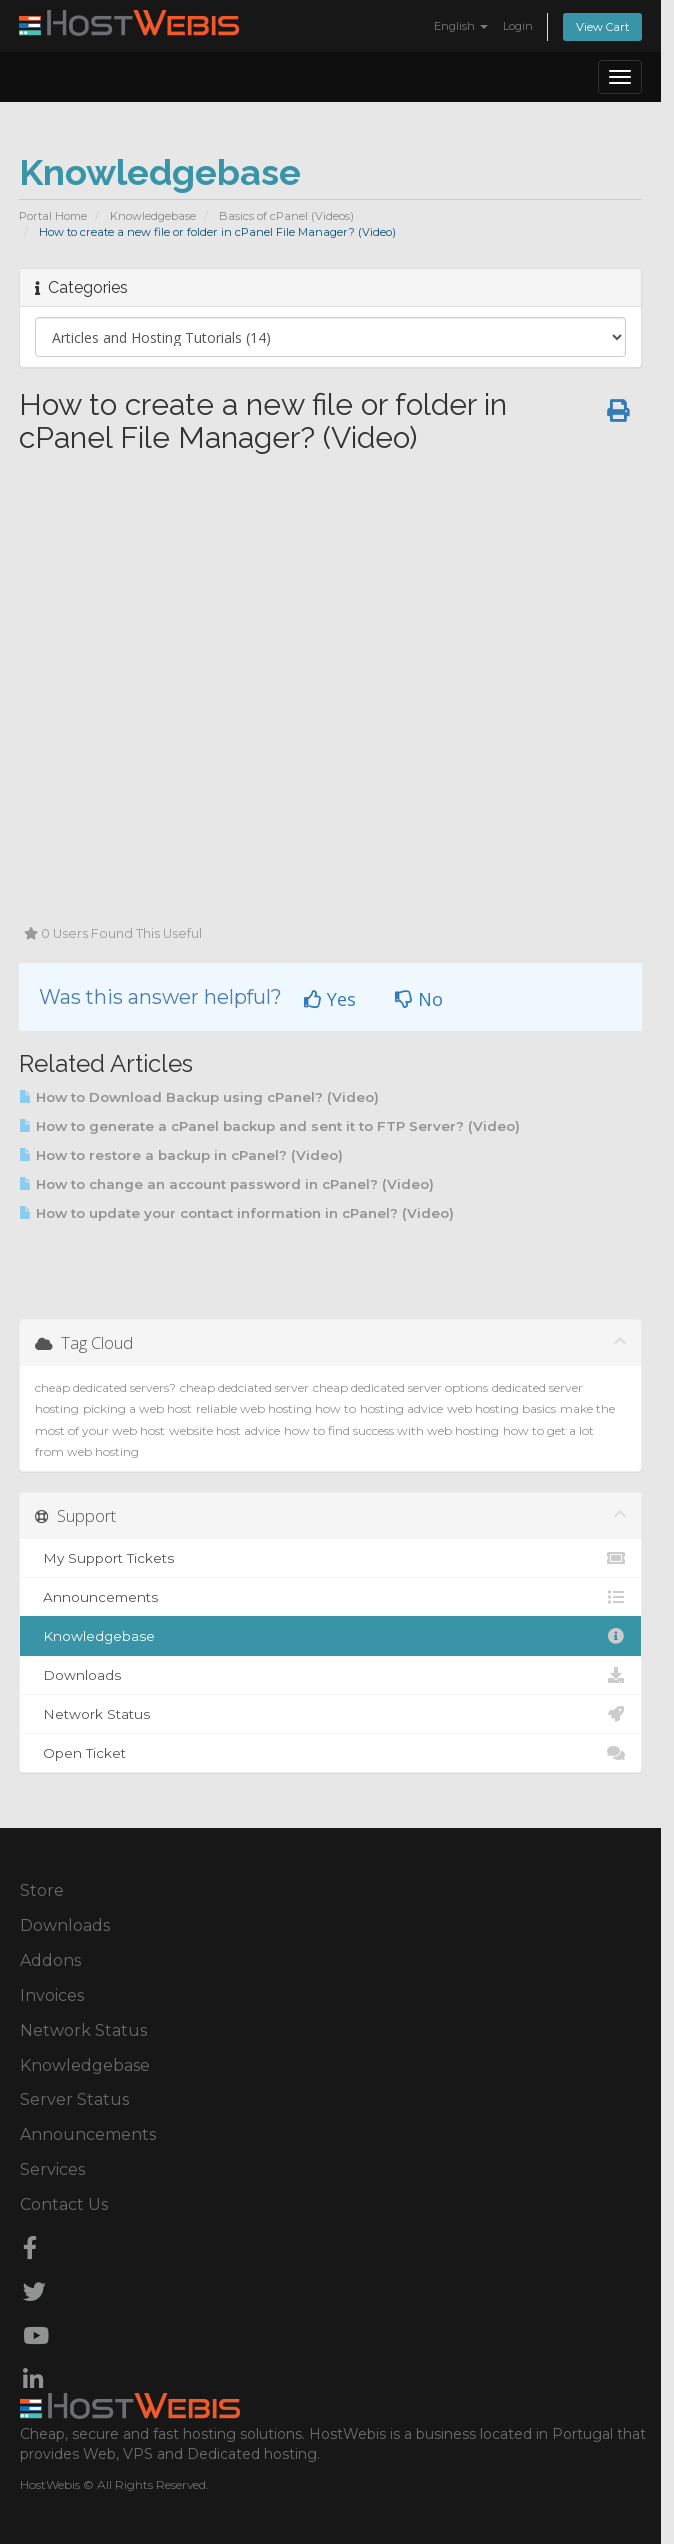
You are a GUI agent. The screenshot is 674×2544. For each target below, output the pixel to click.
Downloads (330, 1675)
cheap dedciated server (244, 1387)
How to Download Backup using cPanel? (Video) (199, 1097)
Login (518, 26)
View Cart (602, 27)
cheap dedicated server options (400, 1387)
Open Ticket (330, 1753)
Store (42, 1890)
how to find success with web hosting (391, 1430)
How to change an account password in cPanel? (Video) (226, 1184)
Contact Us (64, 2204)
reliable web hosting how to (276, 1408)
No (419, 999)
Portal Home (53, 216)
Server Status (74, 2099)
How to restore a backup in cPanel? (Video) (181, 1155)
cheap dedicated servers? (105, 1387)
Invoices (52, 1995)
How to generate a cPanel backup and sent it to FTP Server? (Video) (269, 1126)
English (461, 26)
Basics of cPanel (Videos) (286, 216)
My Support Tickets (330, 1558)
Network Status (330, 1714)
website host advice (224, 1430)
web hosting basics (501, 1408)
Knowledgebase (153, 216)
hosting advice (401, 1408)
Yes (330, 999)
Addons (50, 1960)
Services (52, 2169)
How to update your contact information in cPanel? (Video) (236, 1213)
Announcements (330, 1597)
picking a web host (137, 1408)
